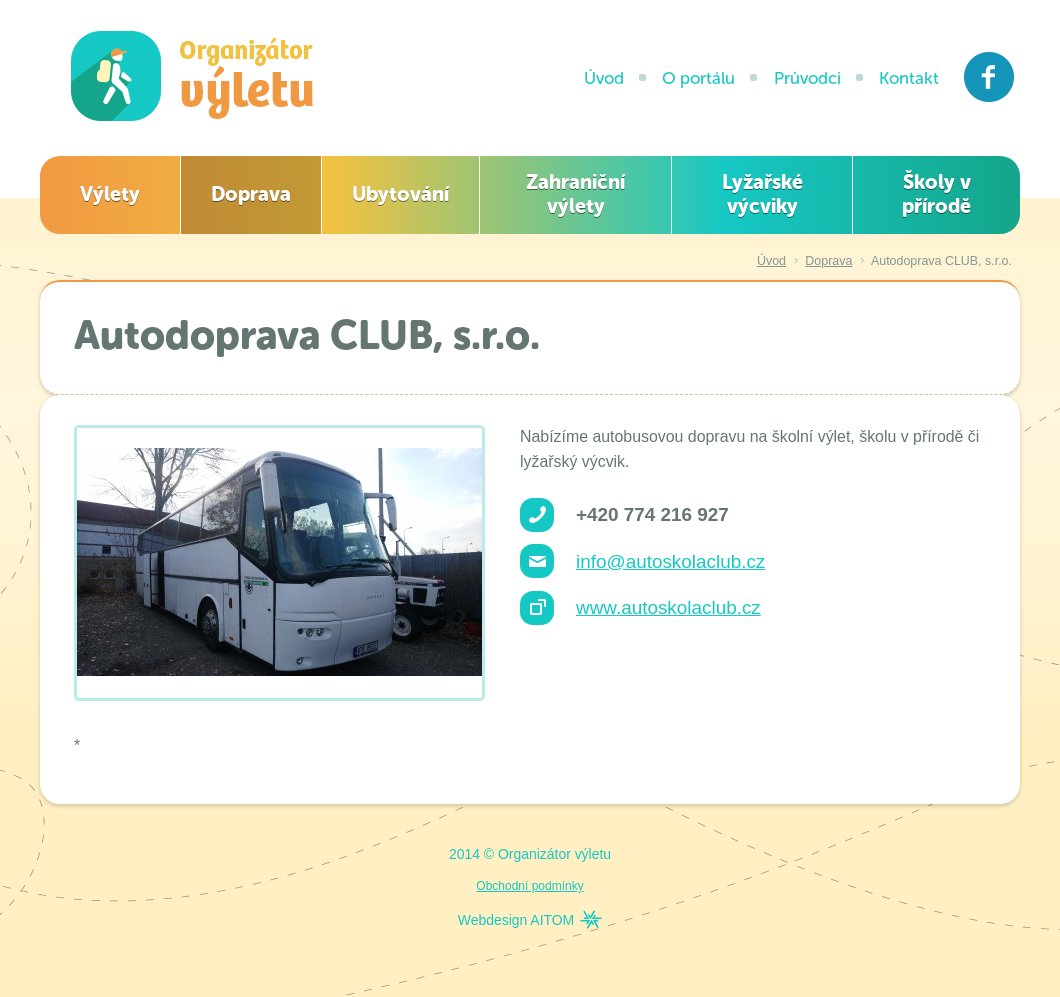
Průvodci (807, 78)
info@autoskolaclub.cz (670, 561)
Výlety (110, 194)
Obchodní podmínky (529, 886)
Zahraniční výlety (575, 194)
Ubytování (400, 194)
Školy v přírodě (936, 194)
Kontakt (909, 78)
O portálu (698, 78)
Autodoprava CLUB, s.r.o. (941, 261)
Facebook (989, 77)
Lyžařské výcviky (762, 194)
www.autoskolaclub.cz (668, 607)
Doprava (251, 194)
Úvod (604, 78)
